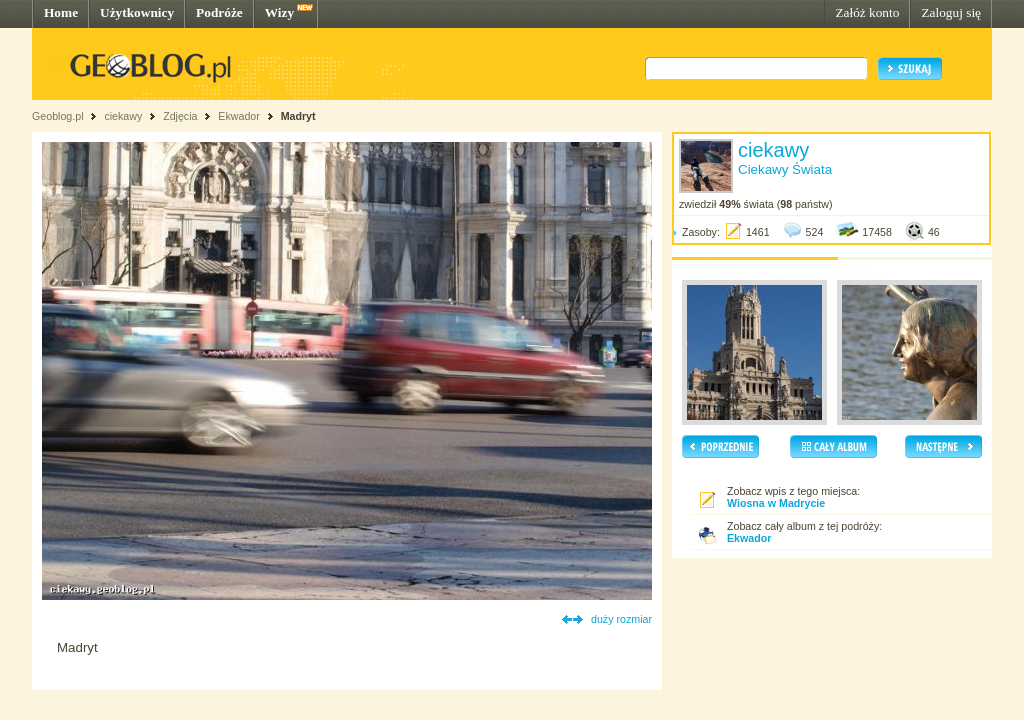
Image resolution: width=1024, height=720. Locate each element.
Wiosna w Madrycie (776, 503)
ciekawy (123, 116)
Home (61, 12)
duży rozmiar (621, 619)
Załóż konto (867, 12)
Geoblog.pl (58, 116)
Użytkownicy (137, 12)
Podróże (219, 12)
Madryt (298, 116)
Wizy (279, 12)
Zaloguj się (951, 12)
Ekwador (238, 116)
